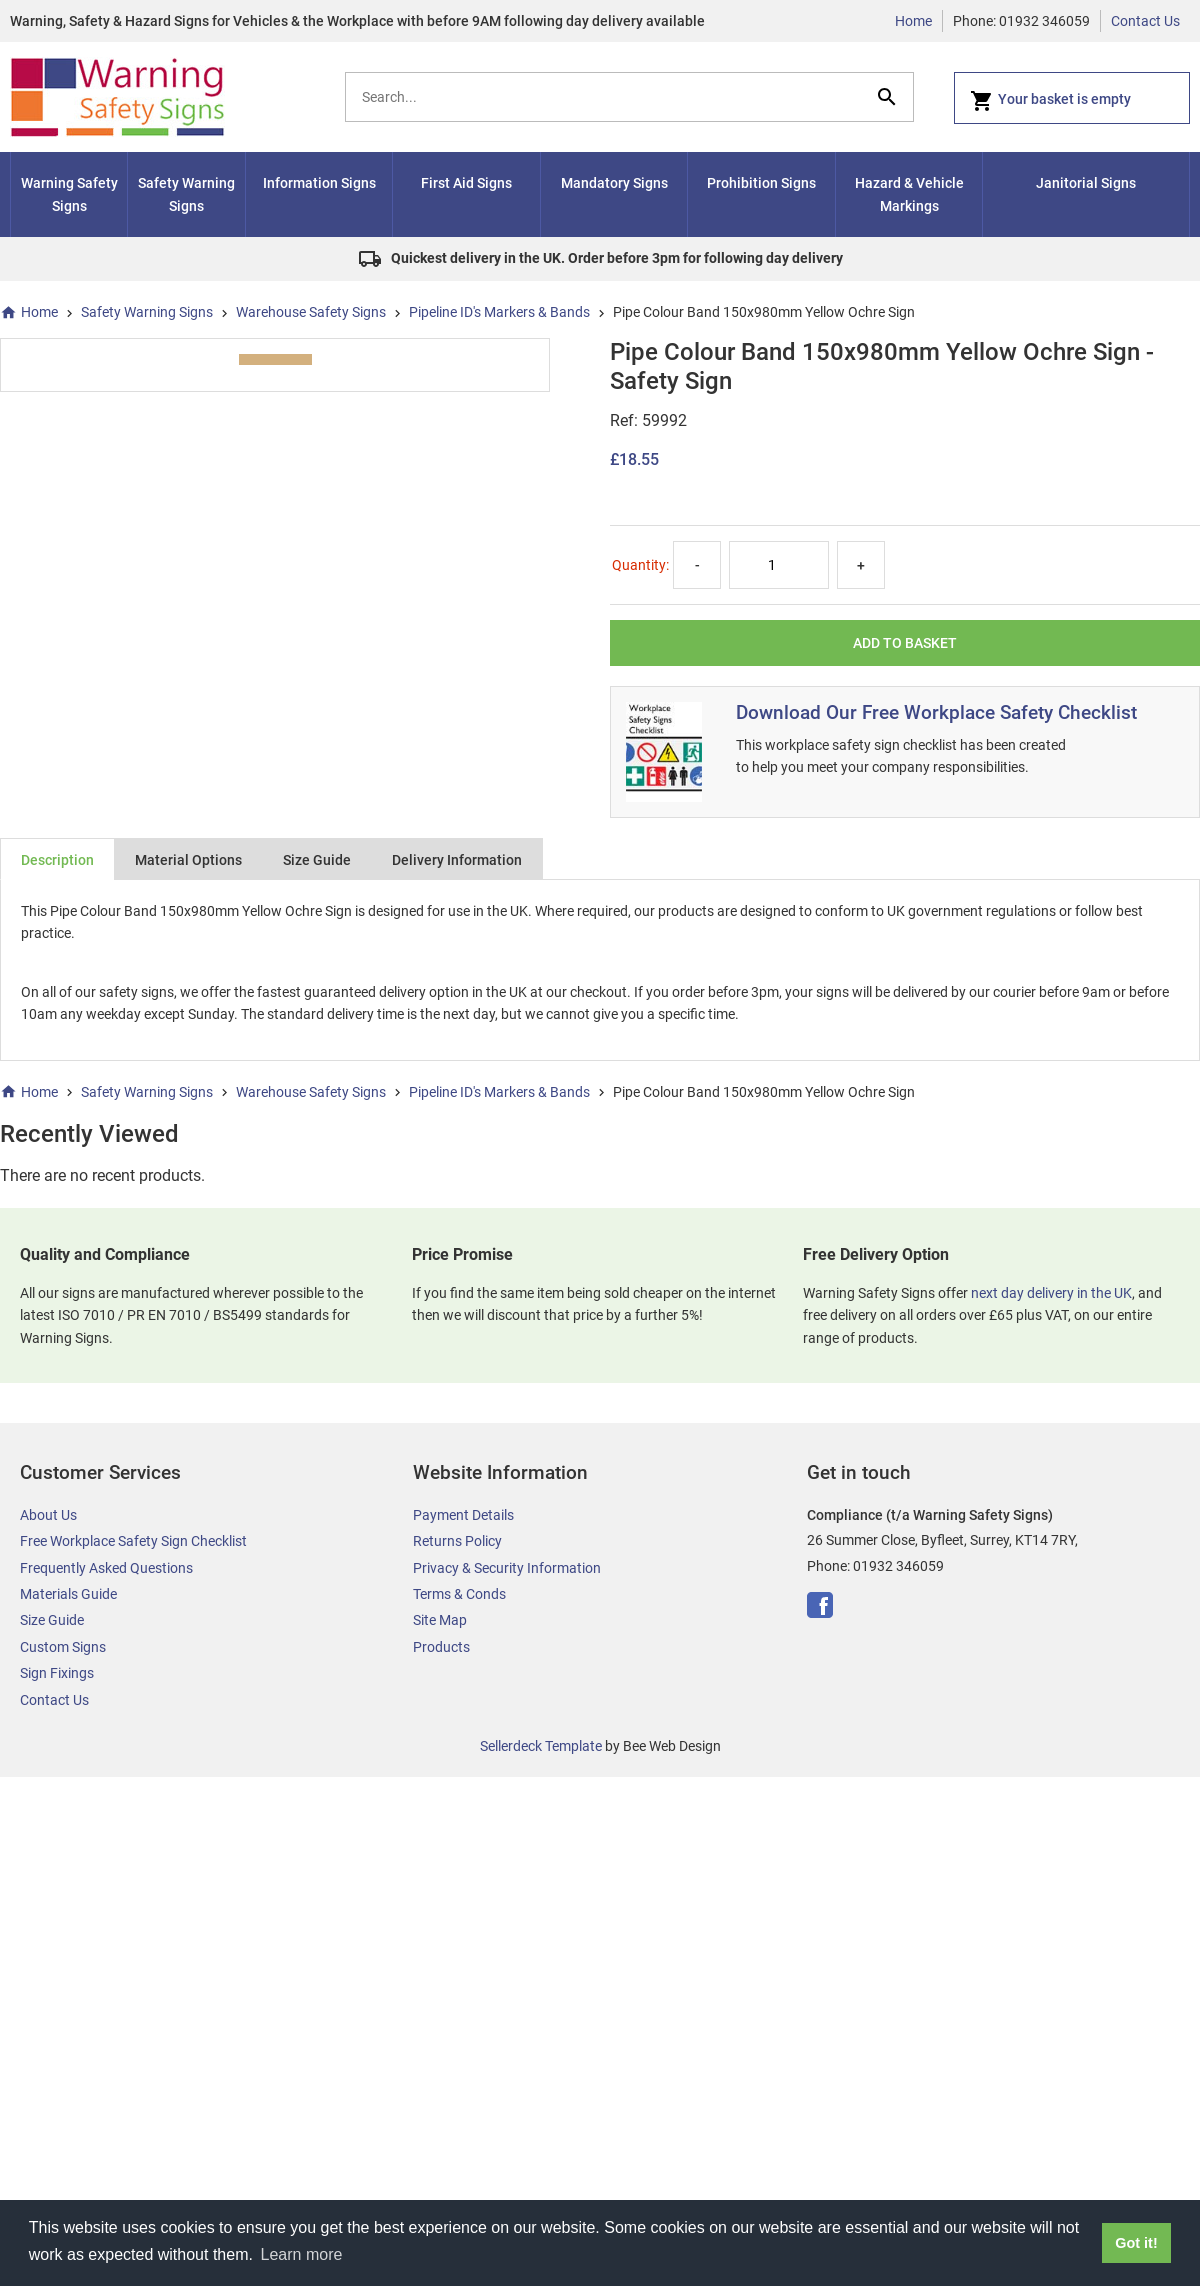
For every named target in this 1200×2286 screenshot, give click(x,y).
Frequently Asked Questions (106, 1568)
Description (57, 860)
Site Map (440, 1620)
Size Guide (317, 860)
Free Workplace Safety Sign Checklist (133, 1541)
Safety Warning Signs (186, 194)
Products (441, 1647)
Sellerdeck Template (541, 1746)
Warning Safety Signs (69, 194)
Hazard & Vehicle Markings (909, 194)
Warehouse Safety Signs (311, 312)
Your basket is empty (1050, 101)
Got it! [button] (1136, 2243)
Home (913, 21)
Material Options (188, 860)
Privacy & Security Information (507, 1568)
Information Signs (319, 183)
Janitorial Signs (1086, 183)
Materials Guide (68, 1594)
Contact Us (1145, 21)
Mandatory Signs (614, 183)
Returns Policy (457, 1541)
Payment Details (463, 1515)
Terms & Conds (459, 1594)
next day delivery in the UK (1051, 1293)
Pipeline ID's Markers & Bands (499, 312)
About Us (48, 1515)
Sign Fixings (57, 1673)
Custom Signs (63, 1647)
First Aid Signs (466, 183)
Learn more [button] (302, 2254)
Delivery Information (457, 860)
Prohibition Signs (761, 183)
